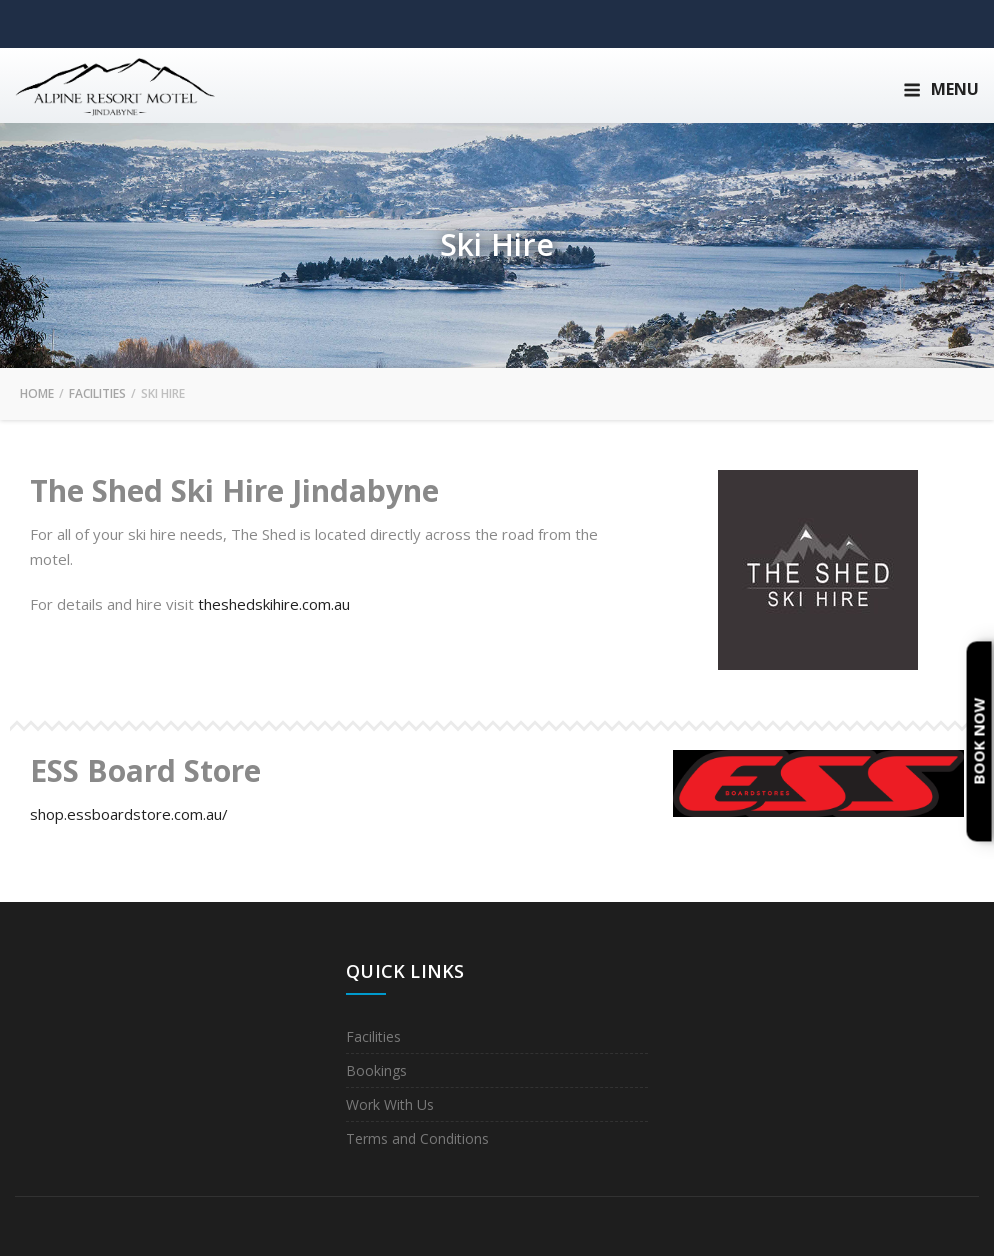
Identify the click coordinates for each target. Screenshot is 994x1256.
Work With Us (390, 1104)
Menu (941, 89)
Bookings (376, 1070)
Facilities (373, 1036)
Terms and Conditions (417, 1138)
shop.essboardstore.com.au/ (129, 814)
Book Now (979, 741)
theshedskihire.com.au (274, 604)
